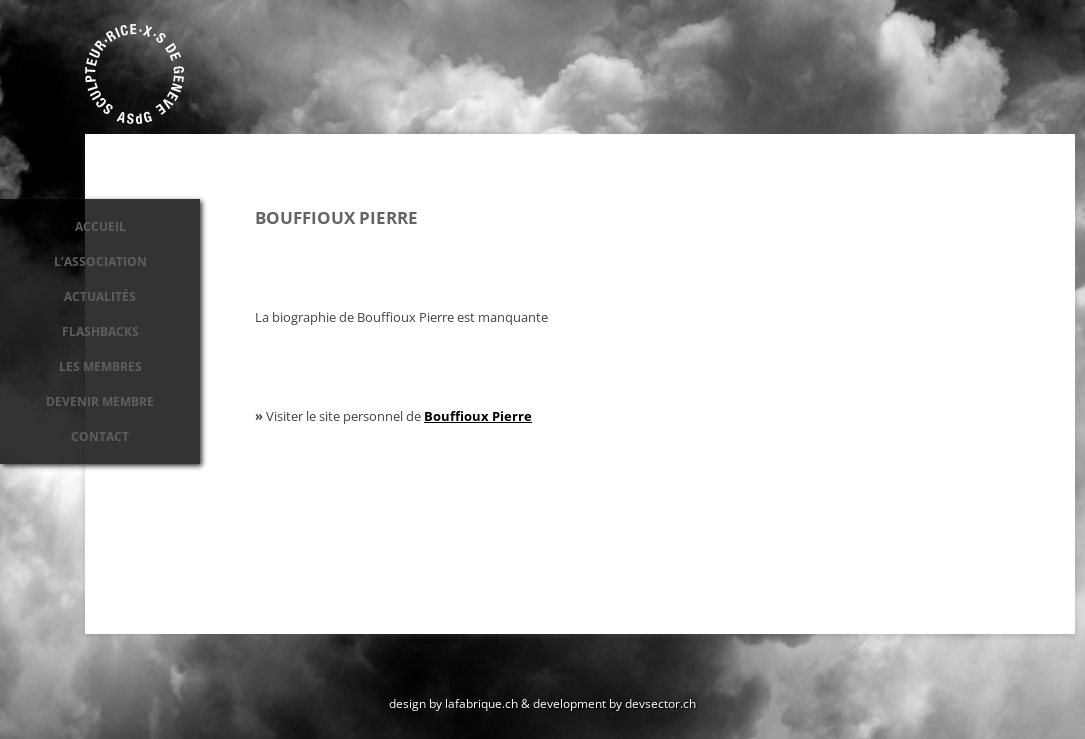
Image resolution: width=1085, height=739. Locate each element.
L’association (100, 261)
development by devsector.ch (614, 703)
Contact (100, 436)
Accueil (100, 226)
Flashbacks (100, 331)
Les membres (100, 366)
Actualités (100, 296)
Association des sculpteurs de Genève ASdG (135, 74)
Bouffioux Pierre (478, 416)
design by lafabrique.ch (453, 703)
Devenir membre (100, 401)
